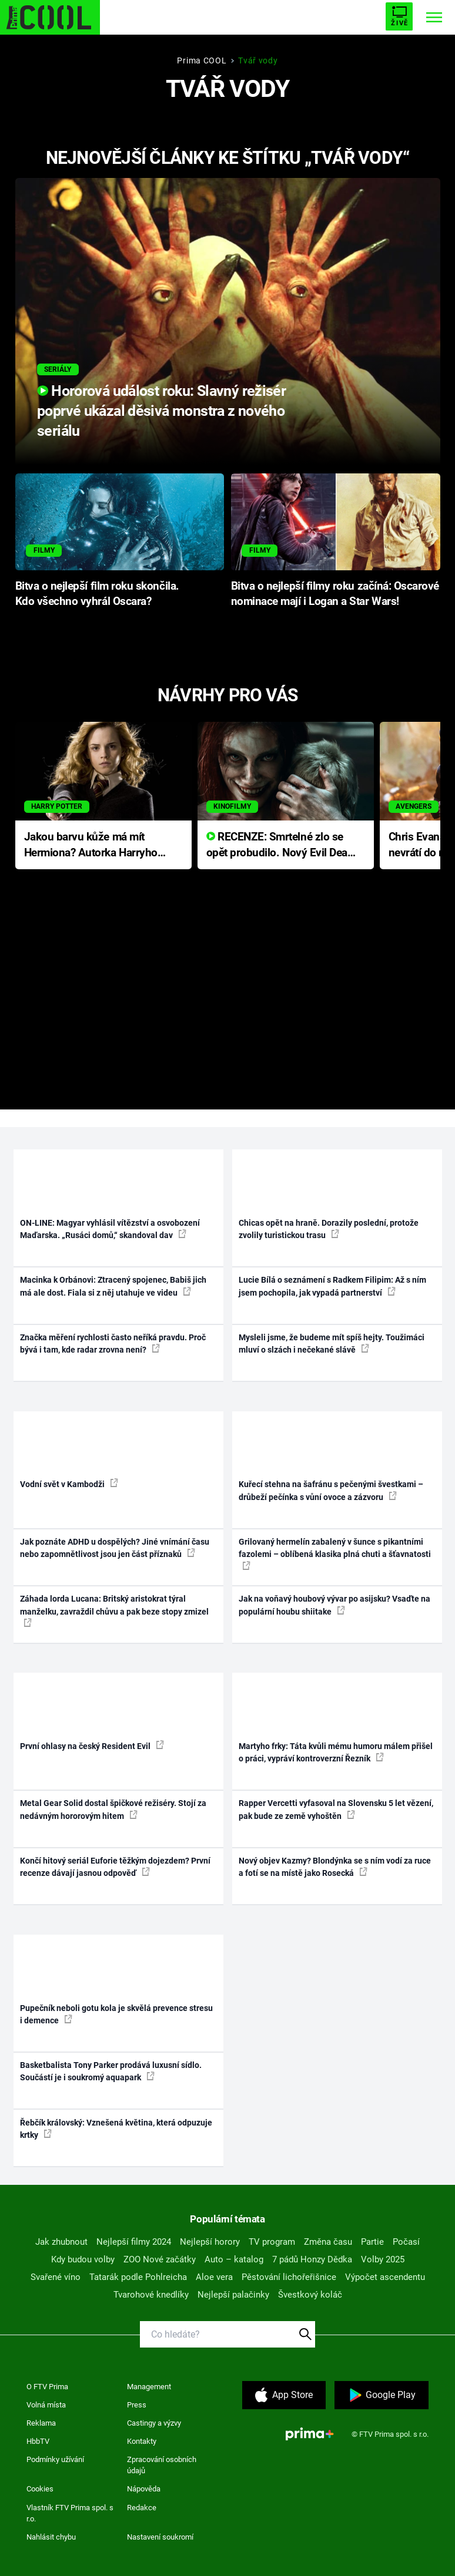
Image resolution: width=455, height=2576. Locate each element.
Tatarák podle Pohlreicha (138, 2277)
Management (149, 2386)
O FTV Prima (47, 2386)
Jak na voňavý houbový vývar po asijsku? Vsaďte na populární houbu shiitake (334, 1605)
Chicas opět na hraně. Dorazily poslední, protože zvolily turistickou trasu (329, 1229)
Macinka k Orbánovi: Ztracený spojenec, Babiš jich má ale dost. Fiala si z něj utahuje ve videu (113, 1286)
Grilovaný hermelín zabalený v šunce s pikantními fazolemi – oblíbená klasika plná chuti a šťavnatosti (335, 1553)
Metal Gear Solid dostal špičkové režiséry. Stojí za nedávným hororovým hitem (113, 1809)
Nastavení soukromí (160, 2537)
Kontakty (141, 2441)
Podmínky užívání (55, 2459)
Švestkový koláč (310, 2294)
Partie (372, 2242)
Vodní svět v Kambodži (69, 1483)
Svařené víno (56, 2277)
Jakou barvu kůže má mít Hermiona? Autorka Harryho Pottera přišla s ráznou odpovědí (91, 845)
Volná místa (46, 2404)
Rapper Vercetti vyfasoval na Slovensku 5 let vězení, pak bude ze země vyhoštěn (336, 1809)
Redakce (141, 2507)
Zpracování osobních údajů (161, 2465)
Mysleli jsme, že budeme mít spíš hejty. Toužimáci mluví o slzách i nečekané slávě (331, 1343)
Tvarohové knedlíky (151, 2294)
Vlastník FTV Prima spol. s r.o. (69, 2513)
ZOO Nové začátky (159, 2259)
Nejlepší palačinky (233, 2294)
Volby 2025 (382, 2259)
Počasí (406, 2242)
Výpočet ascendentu (385, 2277)
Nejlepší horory (210, 2242)
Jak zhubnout (61, 2242)
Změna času (328, 2242)
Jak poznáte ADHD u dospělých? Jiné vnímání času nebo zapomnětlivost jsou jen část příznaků (114, 1548)
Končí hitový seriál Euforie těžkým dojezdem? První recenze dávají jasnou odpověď (115, 1867)
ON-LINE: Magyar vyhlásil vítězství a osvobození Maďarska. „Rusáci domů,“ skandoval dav (110, 1229)
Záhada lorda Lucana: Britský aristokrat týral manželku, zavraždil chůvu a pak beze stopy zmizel (114, 1610)
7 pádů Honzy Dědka (312, 2259)
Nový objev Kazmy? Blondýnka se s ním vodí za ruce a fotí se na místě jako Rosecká (335, 1867)
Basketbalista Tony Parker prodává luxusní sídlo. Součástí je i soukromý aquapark (111, 2071)
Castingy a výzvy (154, 2423)
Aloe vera (214, 2277)
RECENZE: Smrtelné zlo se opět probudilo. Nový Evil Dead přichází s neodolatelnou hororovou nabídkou (280, 845)
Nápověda (143, 2488)
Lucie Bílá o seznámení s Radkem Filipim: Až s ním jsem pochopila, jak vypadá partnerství (332, 1286)
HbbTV (37, 2441)
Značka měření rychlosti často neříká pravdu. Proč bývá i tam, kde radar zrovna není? (113, 1343)
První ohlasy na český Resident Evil (92, 1745)
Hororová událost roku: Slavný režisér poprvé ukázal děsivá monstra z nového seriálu (161, 410)
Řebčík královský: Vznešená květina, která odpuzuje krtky (116, 2129)
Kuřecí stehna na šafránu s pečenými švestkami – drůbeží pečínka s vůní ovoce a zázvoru (331, 1490)
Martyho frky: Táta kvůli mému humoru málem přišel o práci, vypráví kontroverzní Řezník (336, 1752)
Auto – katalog (234, 2259)
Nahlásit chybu (51, 2537)
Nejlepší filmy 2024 (133, 2242)
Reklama (41, 2423)
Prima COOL (201, 60)
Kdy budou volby (83, 2259)
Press (136, 2404)
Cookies (39, 2488)
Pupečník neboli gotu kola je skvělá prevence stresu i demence (116, 2014)
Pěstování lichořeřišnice (289, 2277)
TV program (272, 2242)
